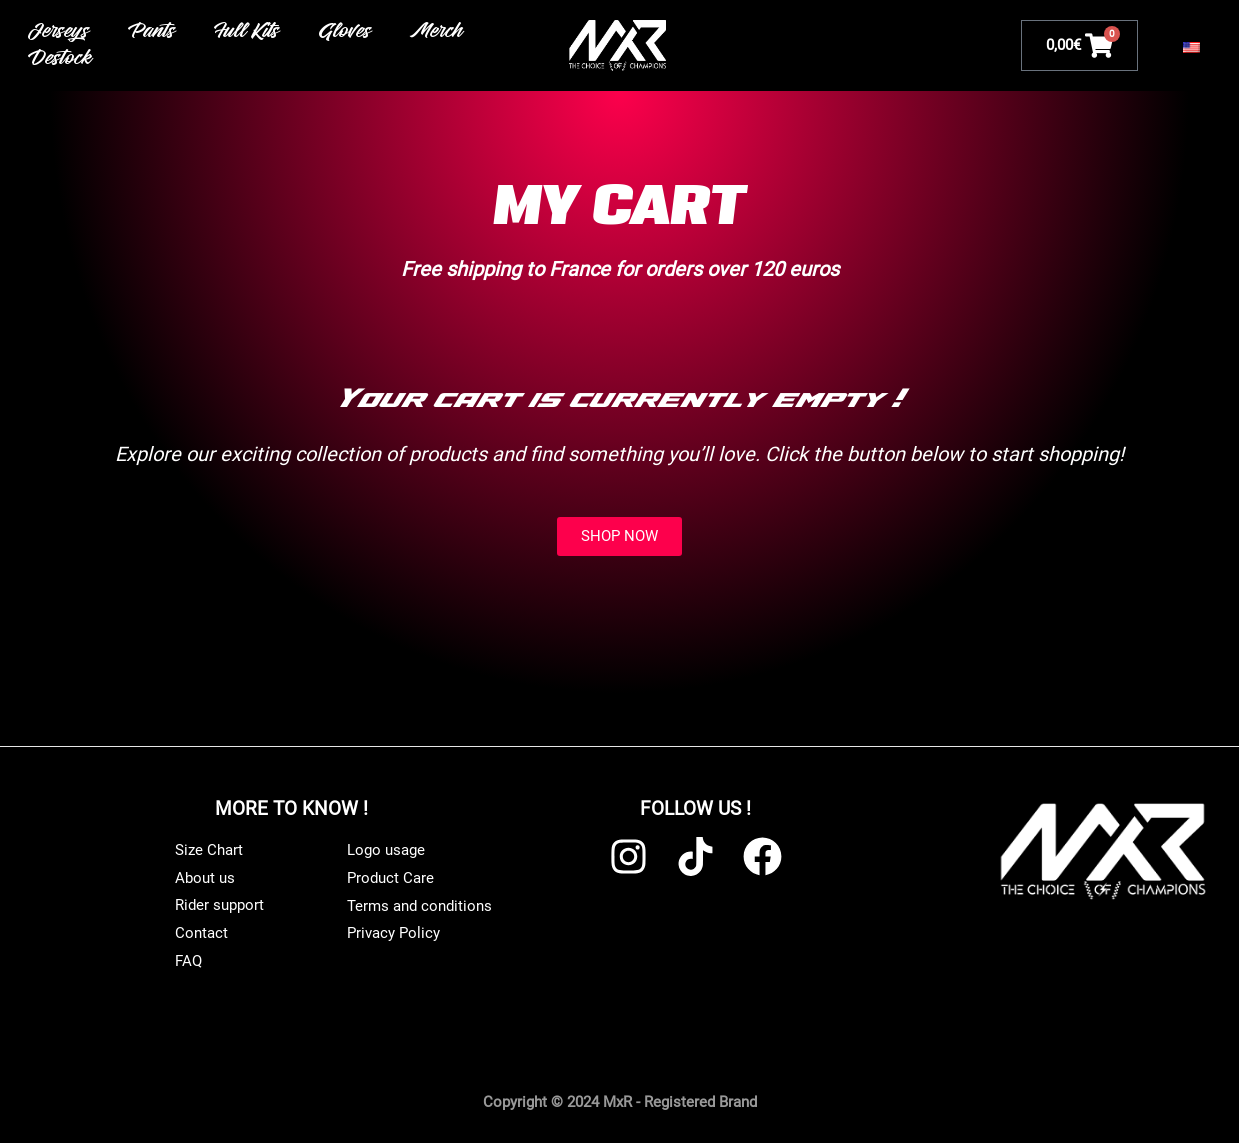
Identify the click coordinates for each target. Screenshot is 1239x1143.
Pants (153, 32)
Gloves (346, 32)
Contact (201, 933)
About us (205, 878)
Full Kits (248, 32)
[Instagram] (628, 856)
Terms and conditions (419, 906)
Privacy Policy (393, 934)
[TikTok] (695, 856)
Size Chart (209, 850)
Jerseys (60, 32)
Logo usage (386, 850)
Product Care (390, 878)
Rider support (219, 905)
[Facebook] (762, 856)
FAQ (188, 961)
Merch (437, 32)
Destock (61, 59)
